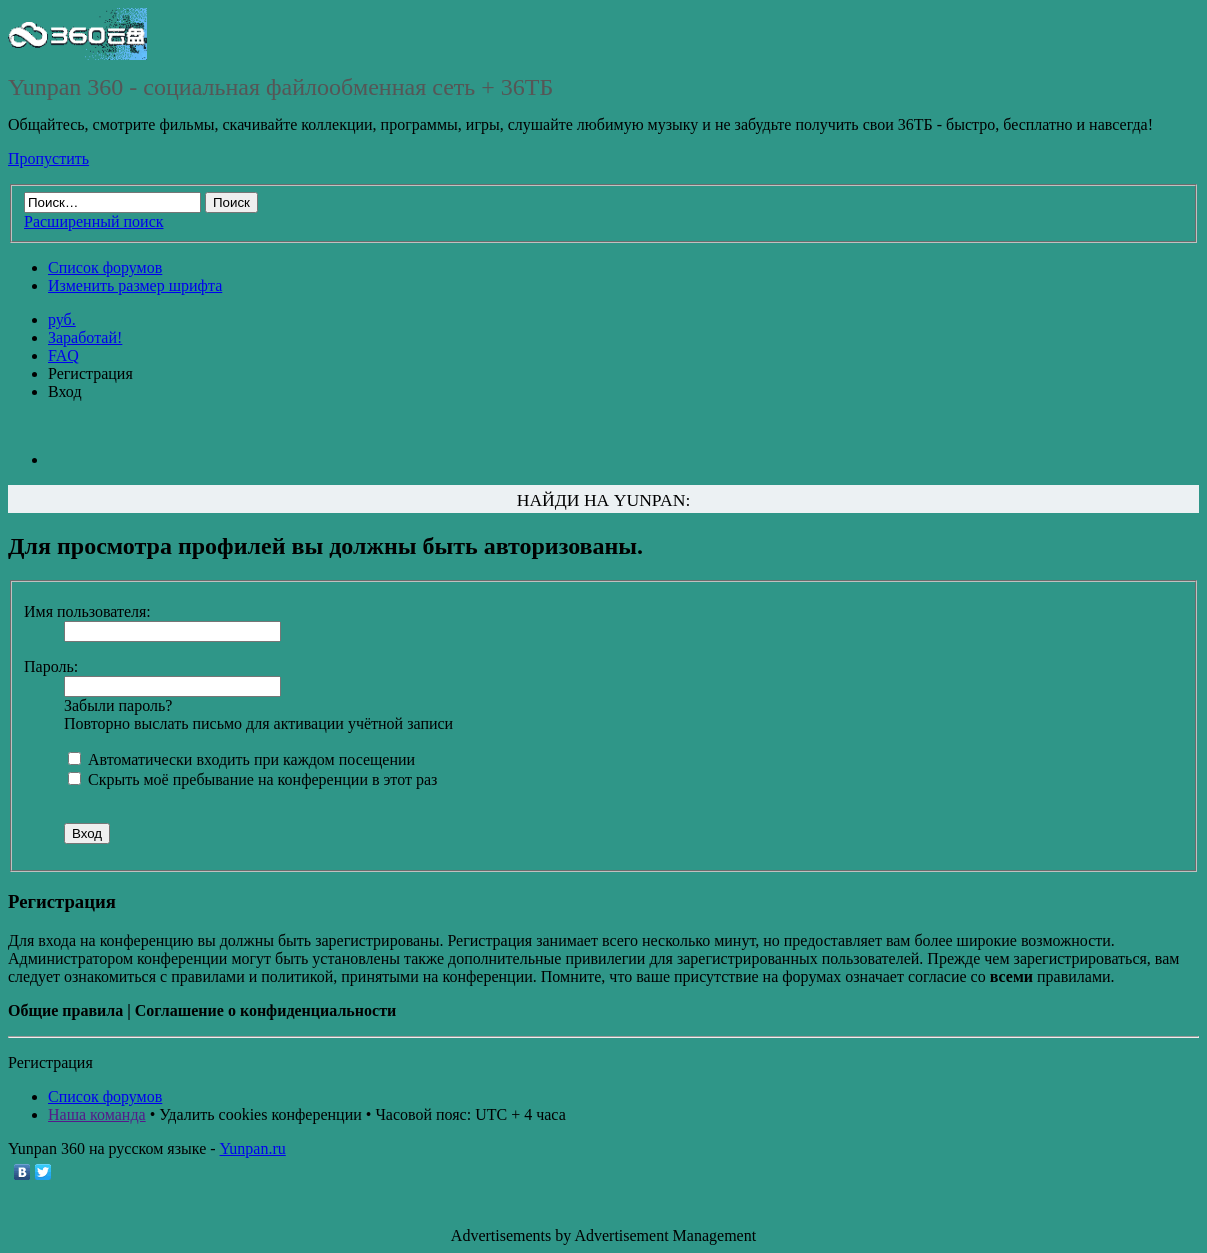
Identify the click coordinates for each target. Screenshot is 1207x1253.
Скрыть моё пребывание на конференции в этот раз (252, 779)
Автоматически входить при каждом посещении (241, 759)
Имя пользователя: (87, 611)
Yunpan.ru (253, 1148)
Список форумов (105, 267)
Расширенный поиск (94, 221)
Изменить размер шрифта (135, 285)
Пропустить (48, 158)
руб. (62, 319)
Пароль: (51, 666)
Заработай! (85, 337)
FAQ (63, 355)
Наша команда (97, 1114)
